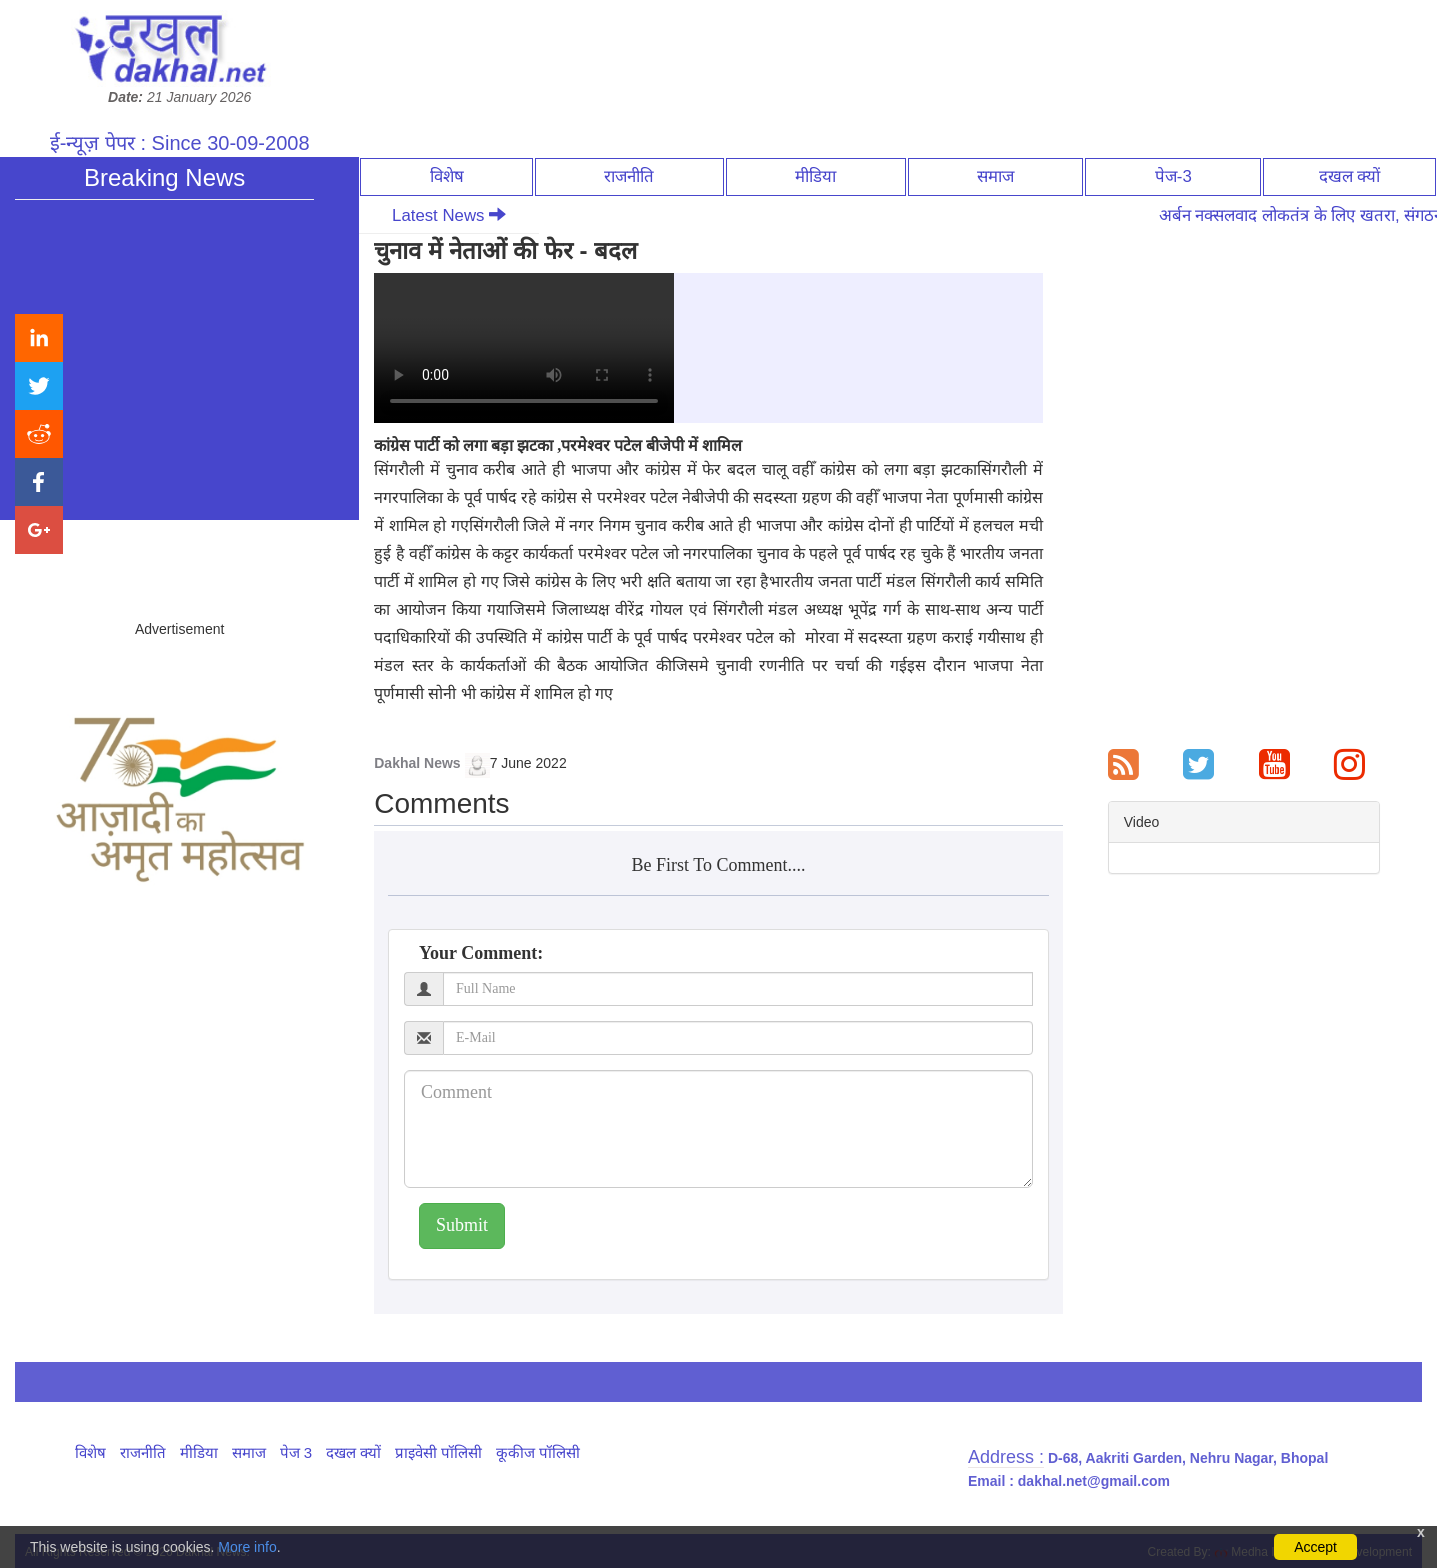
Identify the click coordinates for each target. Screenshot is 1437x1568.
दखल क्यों (1350, 176)
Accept (1315, 1547)
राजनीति (629, 176)
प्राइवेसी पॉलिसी (438, 1452)
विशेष (447, 176)
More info (247, 1547)
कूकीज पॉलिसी (538, 1452)
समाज (995, 176)
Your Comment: (481, 953)
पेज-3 (1173, 176)
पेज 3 (296, 1452)
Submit (462, 1225)
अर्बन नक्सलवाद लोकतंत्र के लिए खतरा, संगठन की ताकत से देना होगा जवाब (216, 376)
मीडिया (815, 176)
